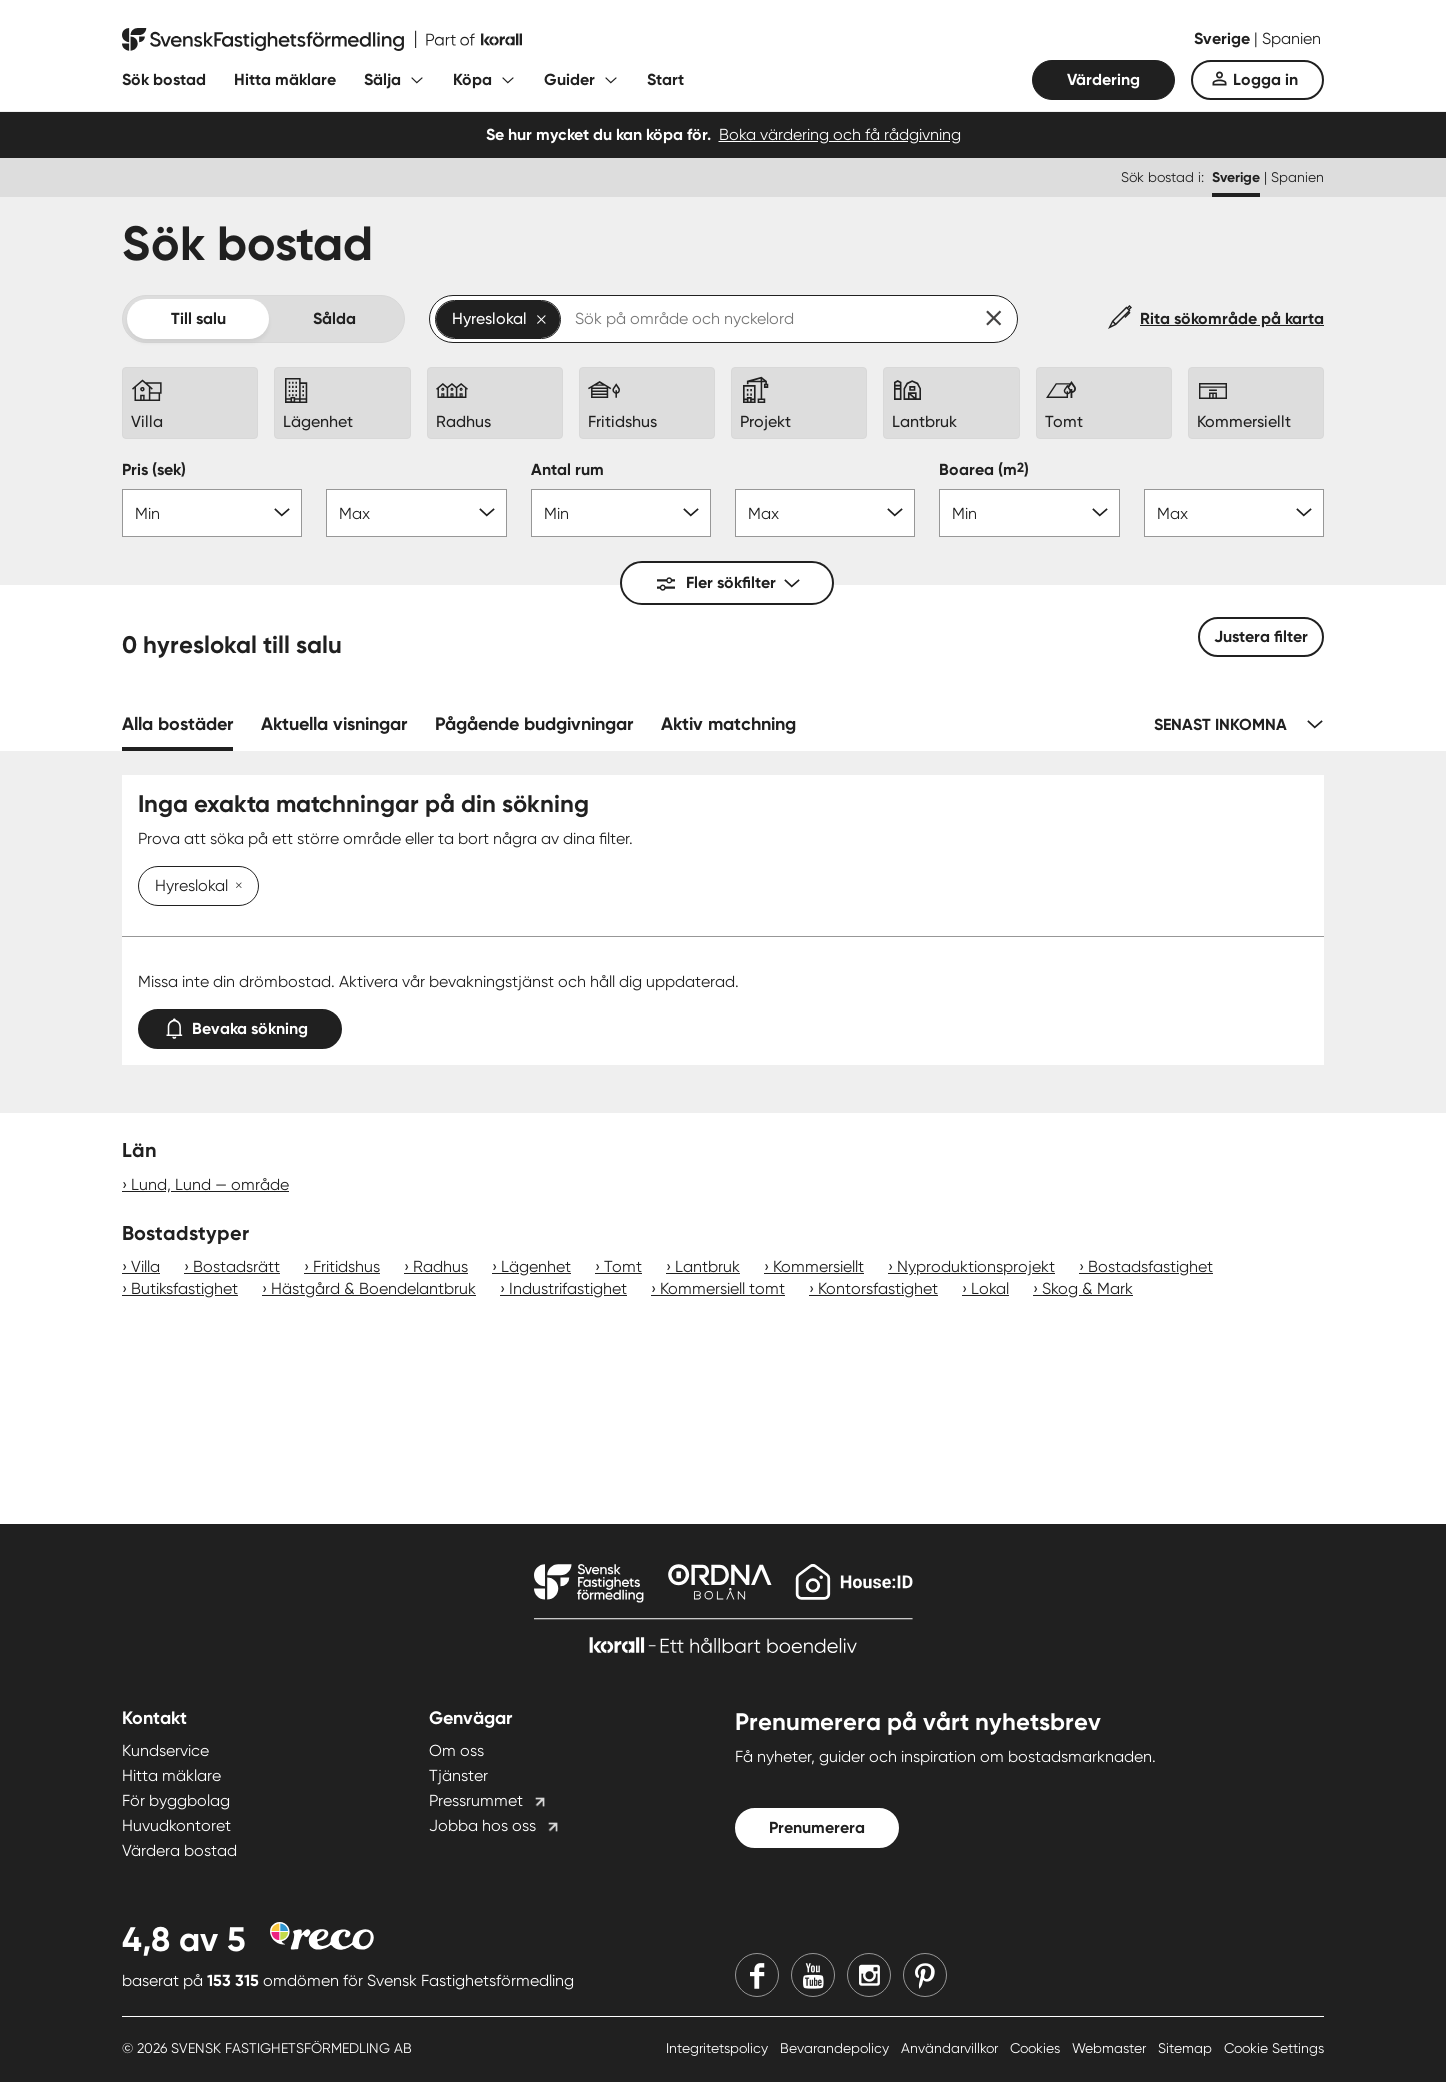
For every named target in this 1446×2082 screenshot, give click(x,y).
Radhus (440, 1266)
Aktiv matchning (728, 724)
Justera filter (1261, 636)
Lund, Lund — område (210, 1184)
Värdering (1103, 79)
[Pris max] (416, 513)
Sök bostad (164, 79)
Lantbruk (707, 1266)
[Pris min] (212, 513)
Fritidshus (346, 1266)
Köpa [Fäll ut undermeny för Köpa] (472, 79)
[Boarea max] (1234, 513)
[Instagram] (869, 1975)
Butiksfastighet (184, 1288)
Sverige (1224, 38)
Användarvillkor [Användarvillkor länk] (951, 2048)
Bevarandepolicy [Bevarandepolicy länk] (836, 2048)
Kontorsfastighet (878, 1288)
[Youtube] (813, 1975)
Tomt (623, 1266)
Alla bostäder (177, 724)
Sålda (334, 318)
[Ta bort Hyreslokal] (235, 887)
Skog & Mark (1087, 1288)
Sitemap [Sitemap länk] (1187, 2048)
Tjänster (458, 1775)
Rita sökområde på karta (1232, 318)
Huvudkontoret (176, 1825)
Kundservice (165, 1750)
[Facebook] (757, 1975)
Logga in (1265, 79)
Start (665, 79)
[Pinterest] (925, 1975)
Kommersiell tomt (722, 1288)
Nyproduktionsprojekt (976, 1266)
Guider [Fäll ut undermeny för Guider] (569, 79)
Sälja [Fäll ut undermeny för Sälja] (382, 79)
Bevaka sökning (240, 1024)
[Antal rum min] (621, 513)
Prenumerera (817, 1827)
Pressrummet (476, 1800)
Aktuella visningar (334, 724)
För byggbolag (176, 1800)
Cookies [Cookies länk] (1037, 2048)
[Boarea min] (1029, 513)
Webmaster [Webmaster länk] (1111, 2048)
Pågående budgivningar (534, 724)
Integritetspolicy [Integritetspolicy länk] (719, 2048)
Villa (145, 1266)
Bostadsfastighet (1150, 1266)
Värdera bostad (179, 1850)
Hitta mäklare (285, 79)
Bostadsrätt (236, 1266)
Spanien (1291, 38)
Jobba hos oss (482, 1825)
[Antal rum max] (825, 513)
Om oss (456, 1750)
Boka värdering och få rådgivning (840, 134)
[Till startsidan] (322, 40)
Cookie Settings (1274, 2048)
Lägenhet (536, 1266)
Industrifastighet (568, 1288)
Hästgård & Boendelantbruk (373, 1288)
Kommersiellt (818, 1266)
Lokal (990, 1288)
